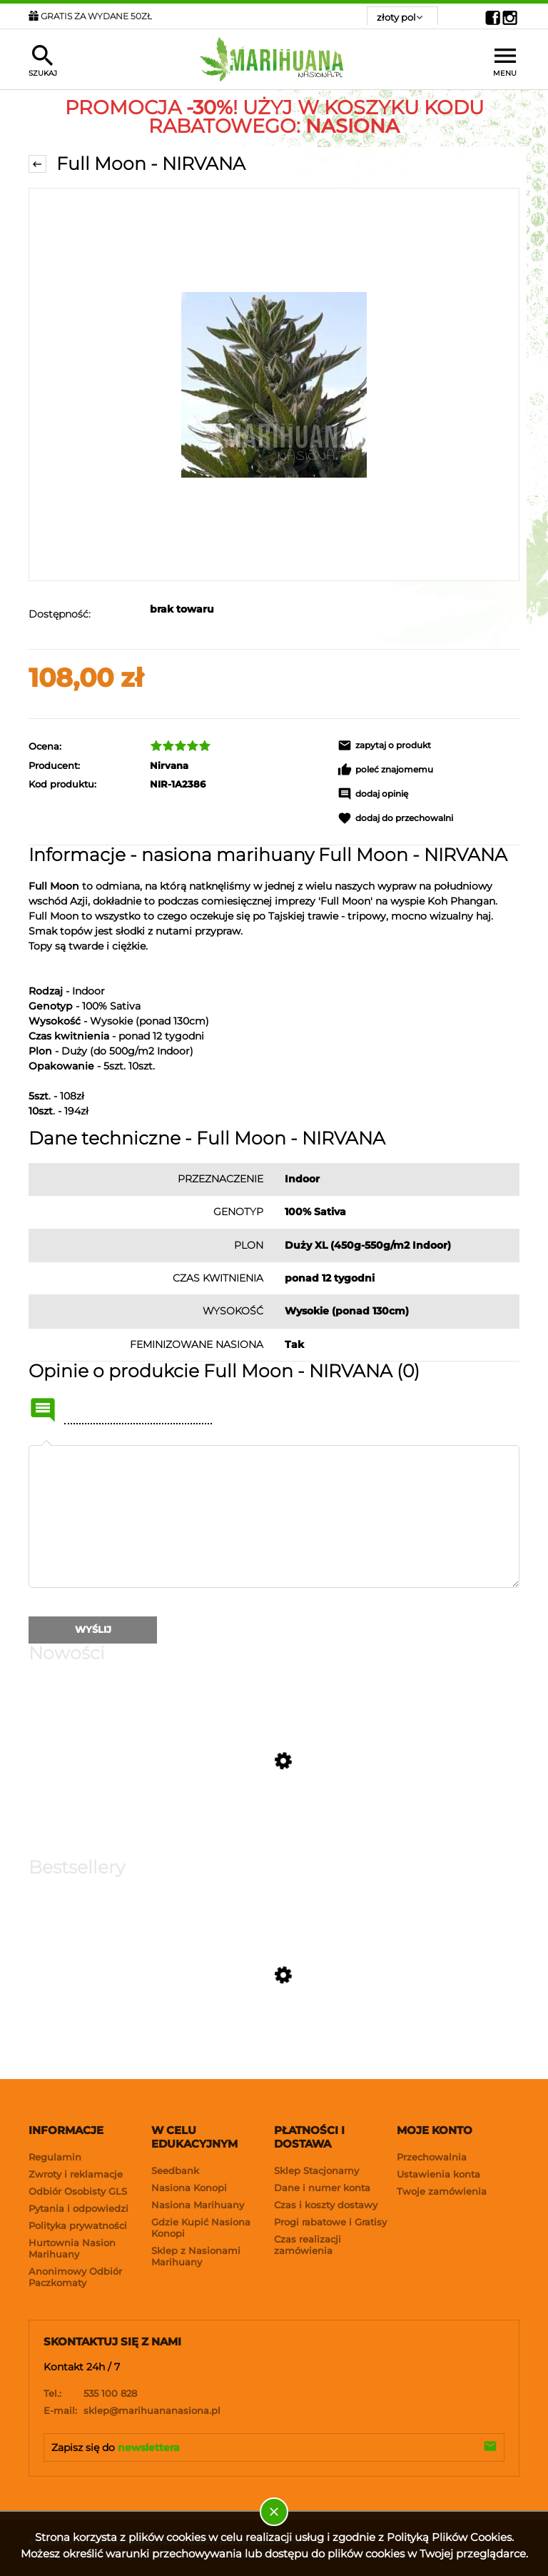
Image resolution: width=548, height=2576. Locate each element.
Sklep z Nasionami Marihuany (195, 2256)
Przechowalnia (432, 2157)
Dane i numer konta (322, 2187)
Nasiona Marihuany (197, 2204)
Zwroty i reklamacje (76, 2174)
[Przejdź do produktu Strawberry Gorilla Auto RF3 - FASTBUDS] (151, 1847)
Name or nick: (43, 1410)
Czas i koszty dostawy (325, 2204)
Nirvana (169, 765)
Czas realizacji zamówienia (307, 2244)
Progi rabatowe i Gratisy (330, 2222)
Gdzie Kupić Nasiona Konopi (200, 2227)
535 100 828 (90, 2393)
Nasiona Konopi (189, 2187)
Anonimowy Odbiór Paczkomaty (75, 2276)
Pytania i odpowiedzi (78, 2208)
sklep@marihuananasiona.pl (132, 2410)
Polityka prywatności (78, 2225)
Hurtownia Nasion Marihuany (72, 2248)
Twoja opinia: (46, 1445)
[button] (428, 745)
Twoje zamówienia (442, 2191)
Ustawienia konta (438, 2174)
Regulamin (55, 2157)
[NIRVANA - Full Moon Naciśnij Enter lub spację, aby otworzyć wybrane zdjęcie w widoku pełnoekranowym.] (274, 384)
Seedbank (175, 2170)
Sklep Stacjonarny (316, 2170)
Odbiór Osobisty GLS (78, 2191)
